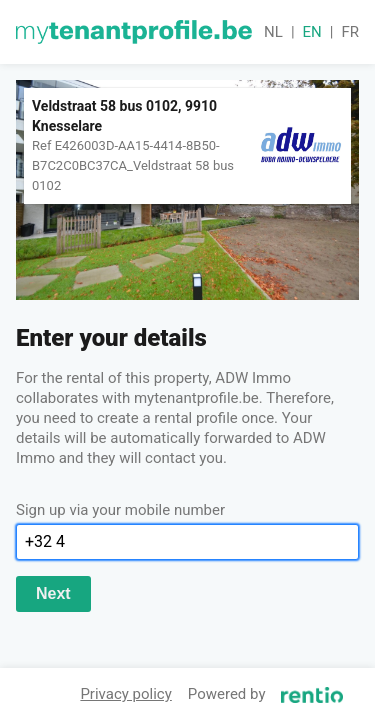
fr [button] (350, 32)
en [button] (312, 32)
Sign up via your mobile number (120, 510)
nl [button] (273, 32)
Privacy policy (125, 694)
